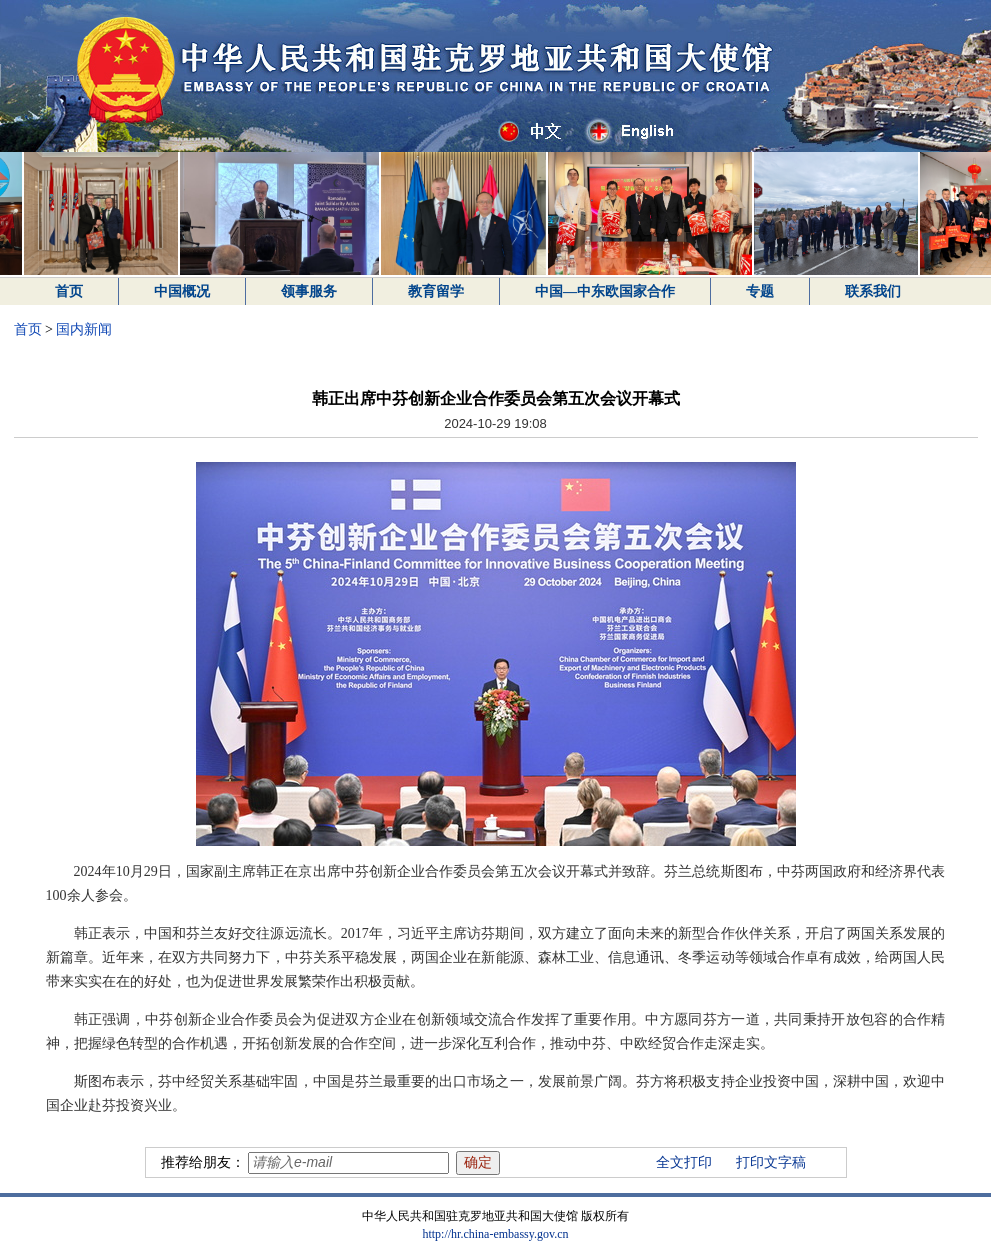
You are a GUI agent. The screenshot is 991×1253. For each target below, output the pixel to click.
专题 (760, 291)
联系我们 (873, 291)
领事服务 (309, 291)
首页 (69, 291)
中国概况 (182, 291)
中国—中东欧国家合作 (605, 291)
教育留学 (436, 291)
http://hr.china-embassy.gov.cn (495, 1234)
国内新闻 (84, 329)
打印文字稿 (771, 1162)
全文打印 (684, 1162)
